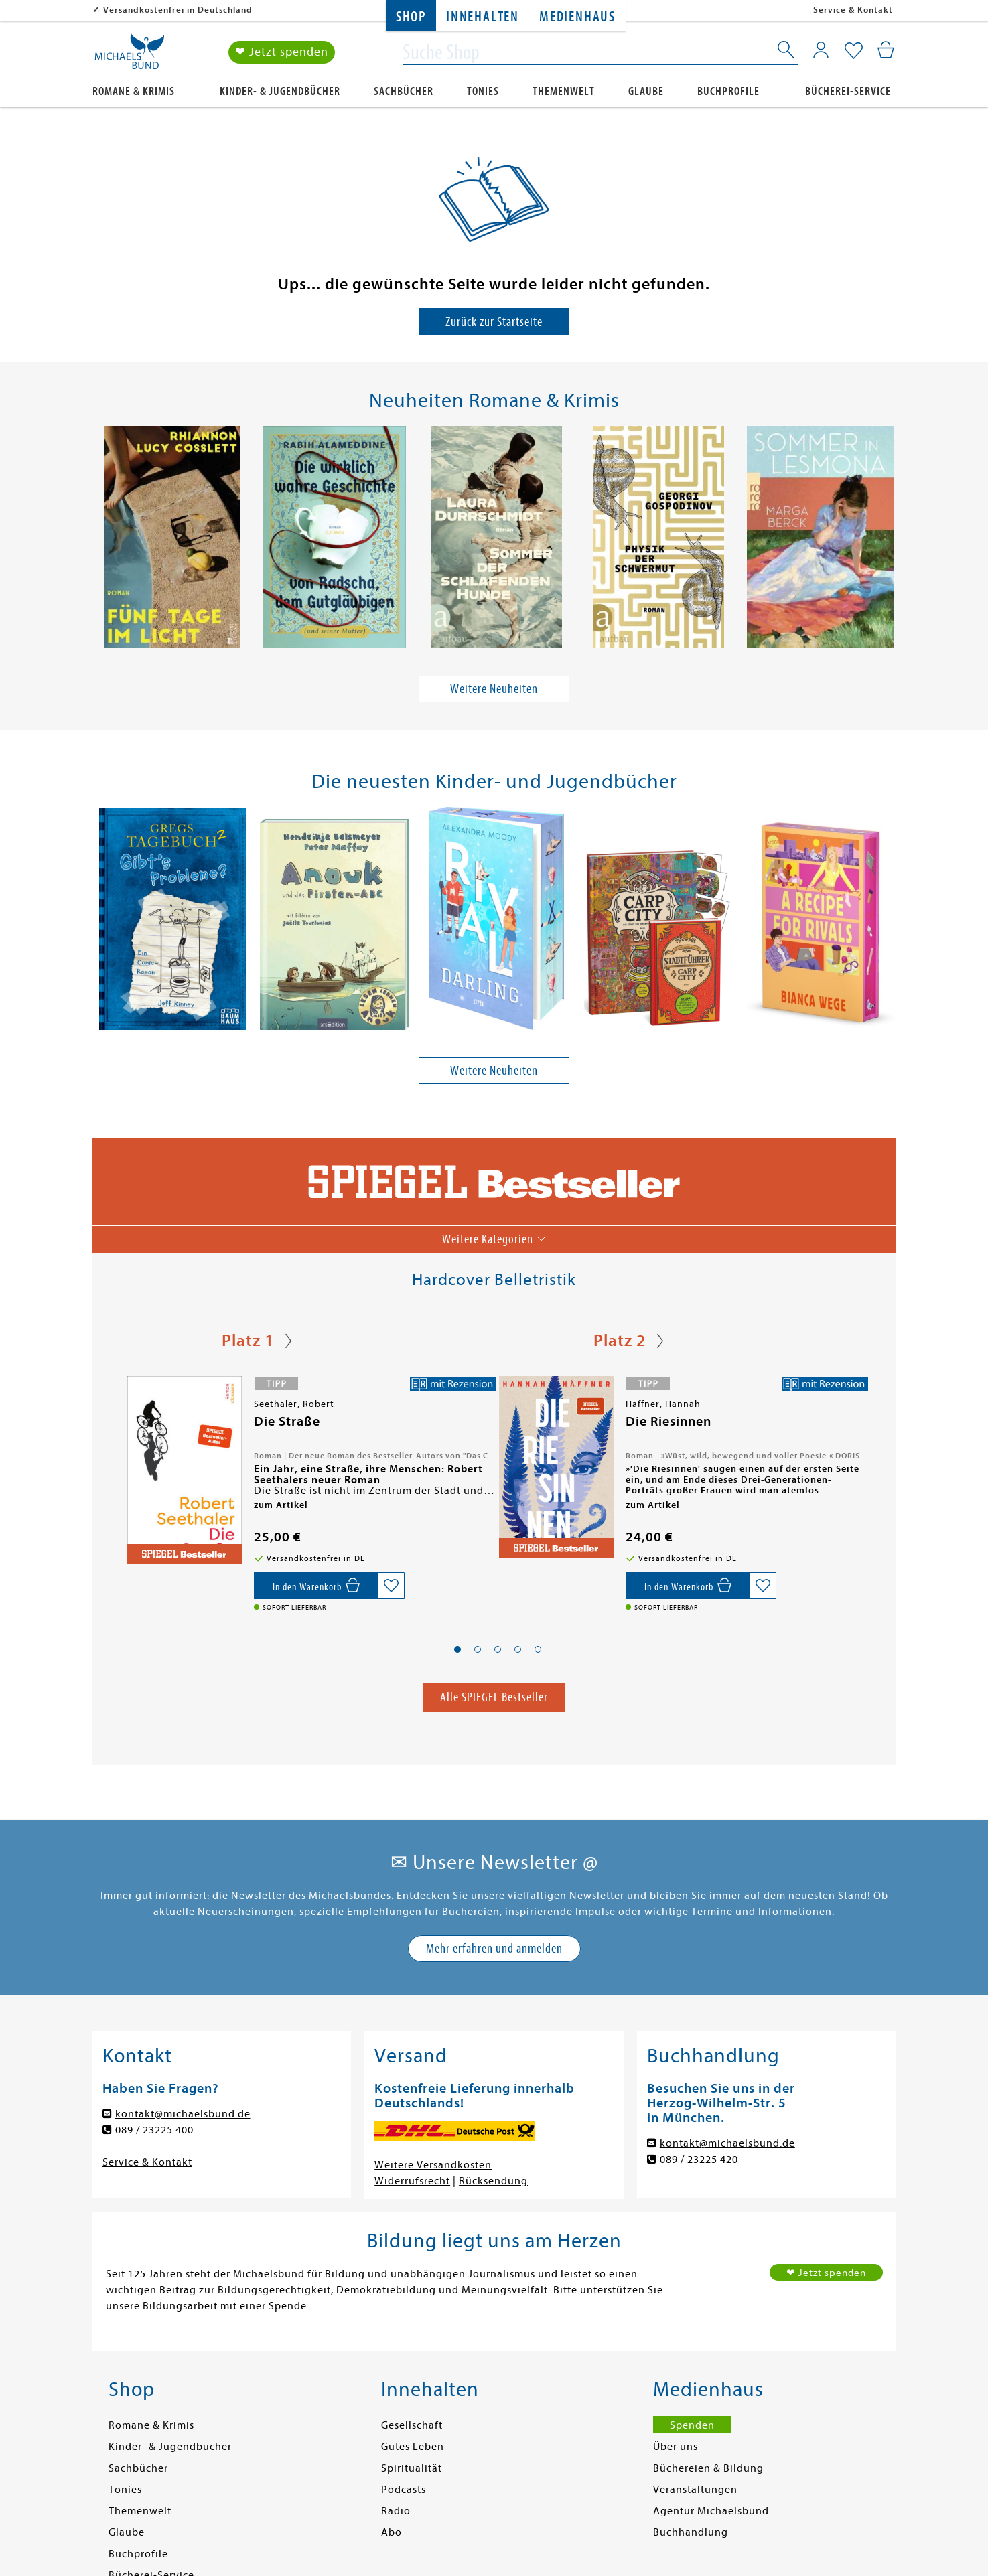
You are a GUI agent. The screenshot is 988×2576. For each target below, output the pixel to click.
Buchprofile (728, 91)
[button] (457, 1649)
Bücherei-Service (848, 91)
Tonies (483, 91)
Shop (411, 17)
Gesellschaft (412, 2425)
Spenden (692, 2425)
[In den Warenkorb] (316, 1585)
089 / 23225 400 (154, 2130)
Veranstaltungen (695, 2490)
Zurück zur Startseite (494, 321)
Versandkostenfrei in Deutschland (178, 10)
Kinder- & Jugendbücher (280, 91)
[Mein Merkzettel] (853, 52)
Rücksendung (493, 2181)
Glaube (646, 91)
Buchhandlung (690, 2532)
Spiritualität (411, 2468)
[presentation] (99, 540)
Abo (391, 2532)
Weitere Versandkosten (433, 2165)
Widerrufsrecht (412, 2181)
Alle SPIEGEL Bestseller (494, 1697)
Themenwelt (564, 91)
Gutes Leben (412, 2447)
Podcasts (403, 2490)
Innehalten (482, 17)
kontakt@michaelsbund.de (183, 2114)
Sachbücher (403, 91)
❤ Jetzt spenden (281, 53)
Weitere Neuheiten (494, 688)
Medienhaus (577, 17)
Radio (396, 2511)
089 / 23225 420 (699, 2159)
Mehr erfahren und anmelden (494, 1948)
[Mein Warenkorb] (886, 50)
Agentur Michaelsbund (711, 2511)
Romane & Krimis (133, 91)
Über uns (675, 2447)
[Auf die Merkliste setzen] (391, 1585)
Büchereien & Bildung (708, 2468)
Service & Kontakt (853, 10)
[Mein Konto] (821, 50)
